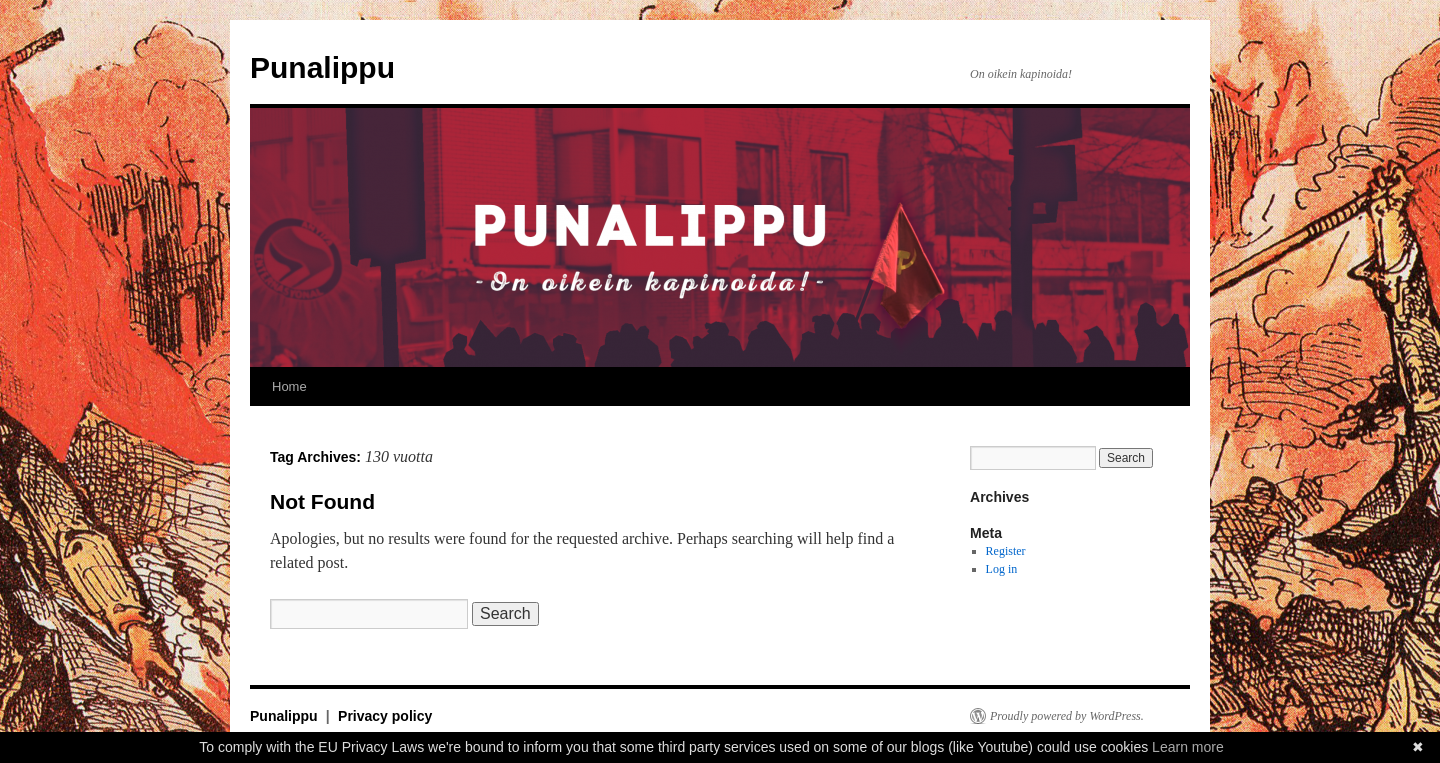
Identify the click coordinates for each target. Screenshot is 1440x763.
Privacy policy (385, 716)
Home (289, 386)
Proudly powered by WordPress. (1067, 716)
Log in (1002, 569)
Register (1006, 551)
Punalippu (322, 67)
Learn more (1188, 747)
